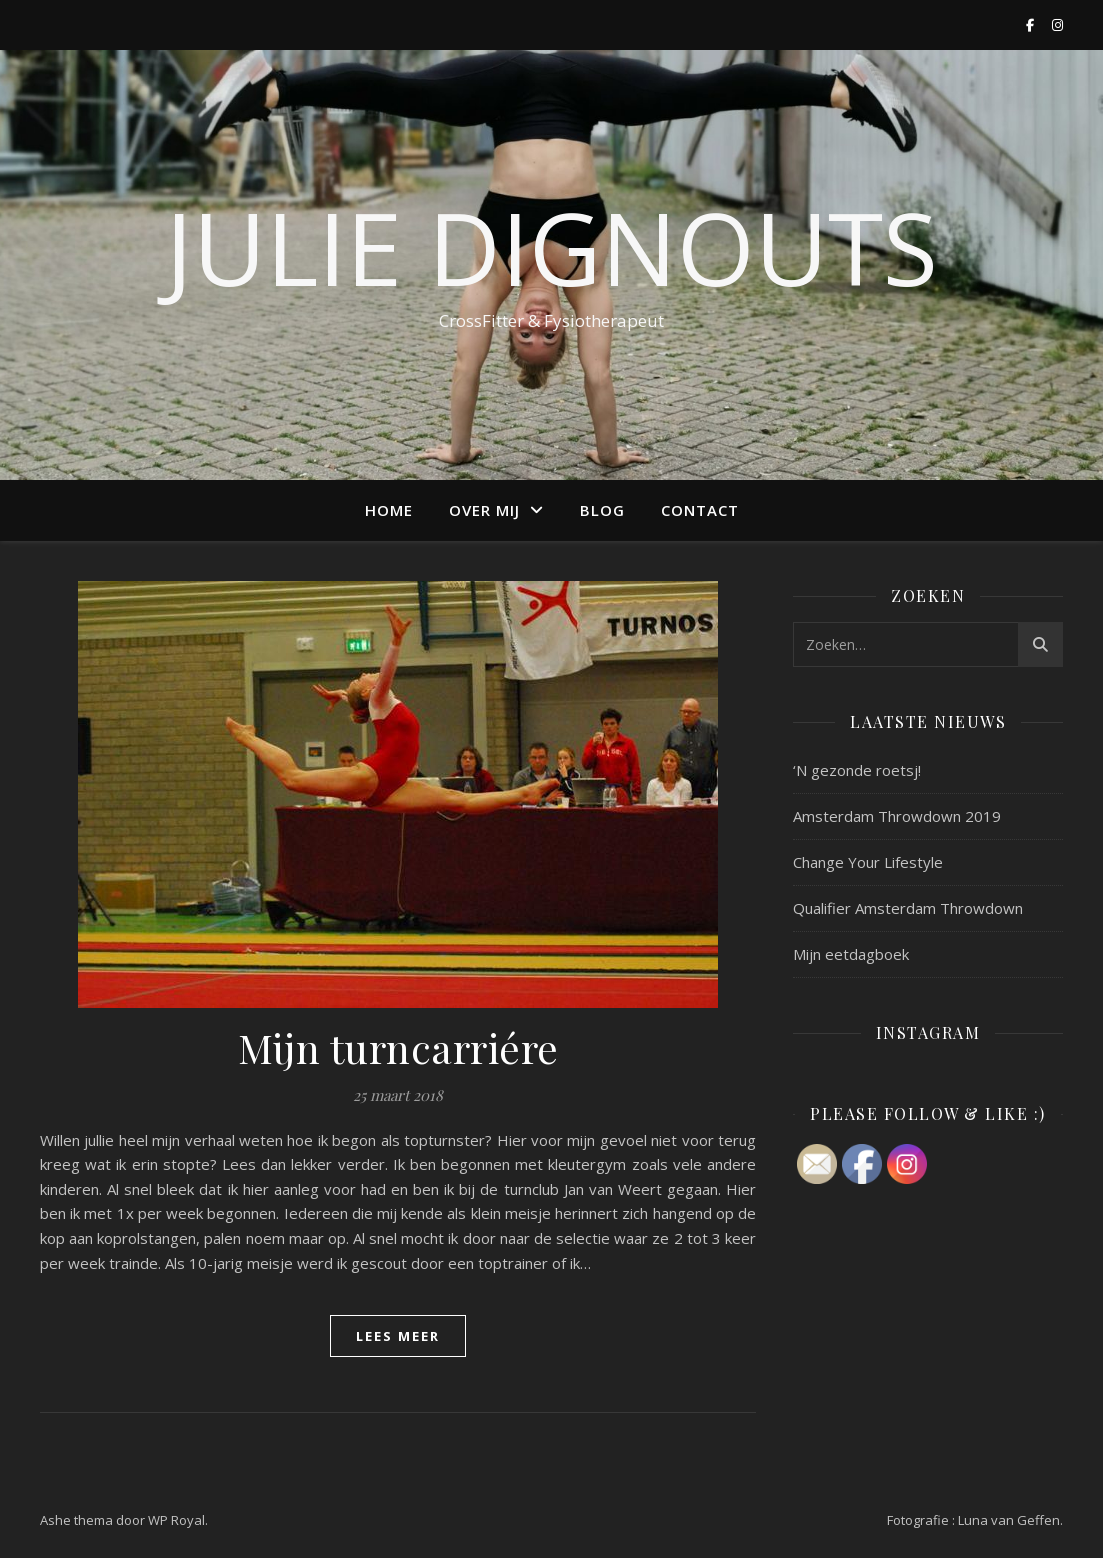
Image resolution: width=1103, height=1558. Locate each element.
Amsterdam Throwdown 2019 (897, 816)
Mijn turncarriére (398, 1047)
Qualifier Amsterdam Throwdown (908, 908)
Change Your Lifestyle (868, 862)
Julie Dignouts (551, 247)
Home (389, 510)
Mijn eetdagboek (851, 954)
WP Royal (176, 1520)
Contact (700, 510)
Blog (602, 510)
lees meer (398, 1336)
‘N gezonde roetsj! (857, 770)
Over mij (484, 510)
